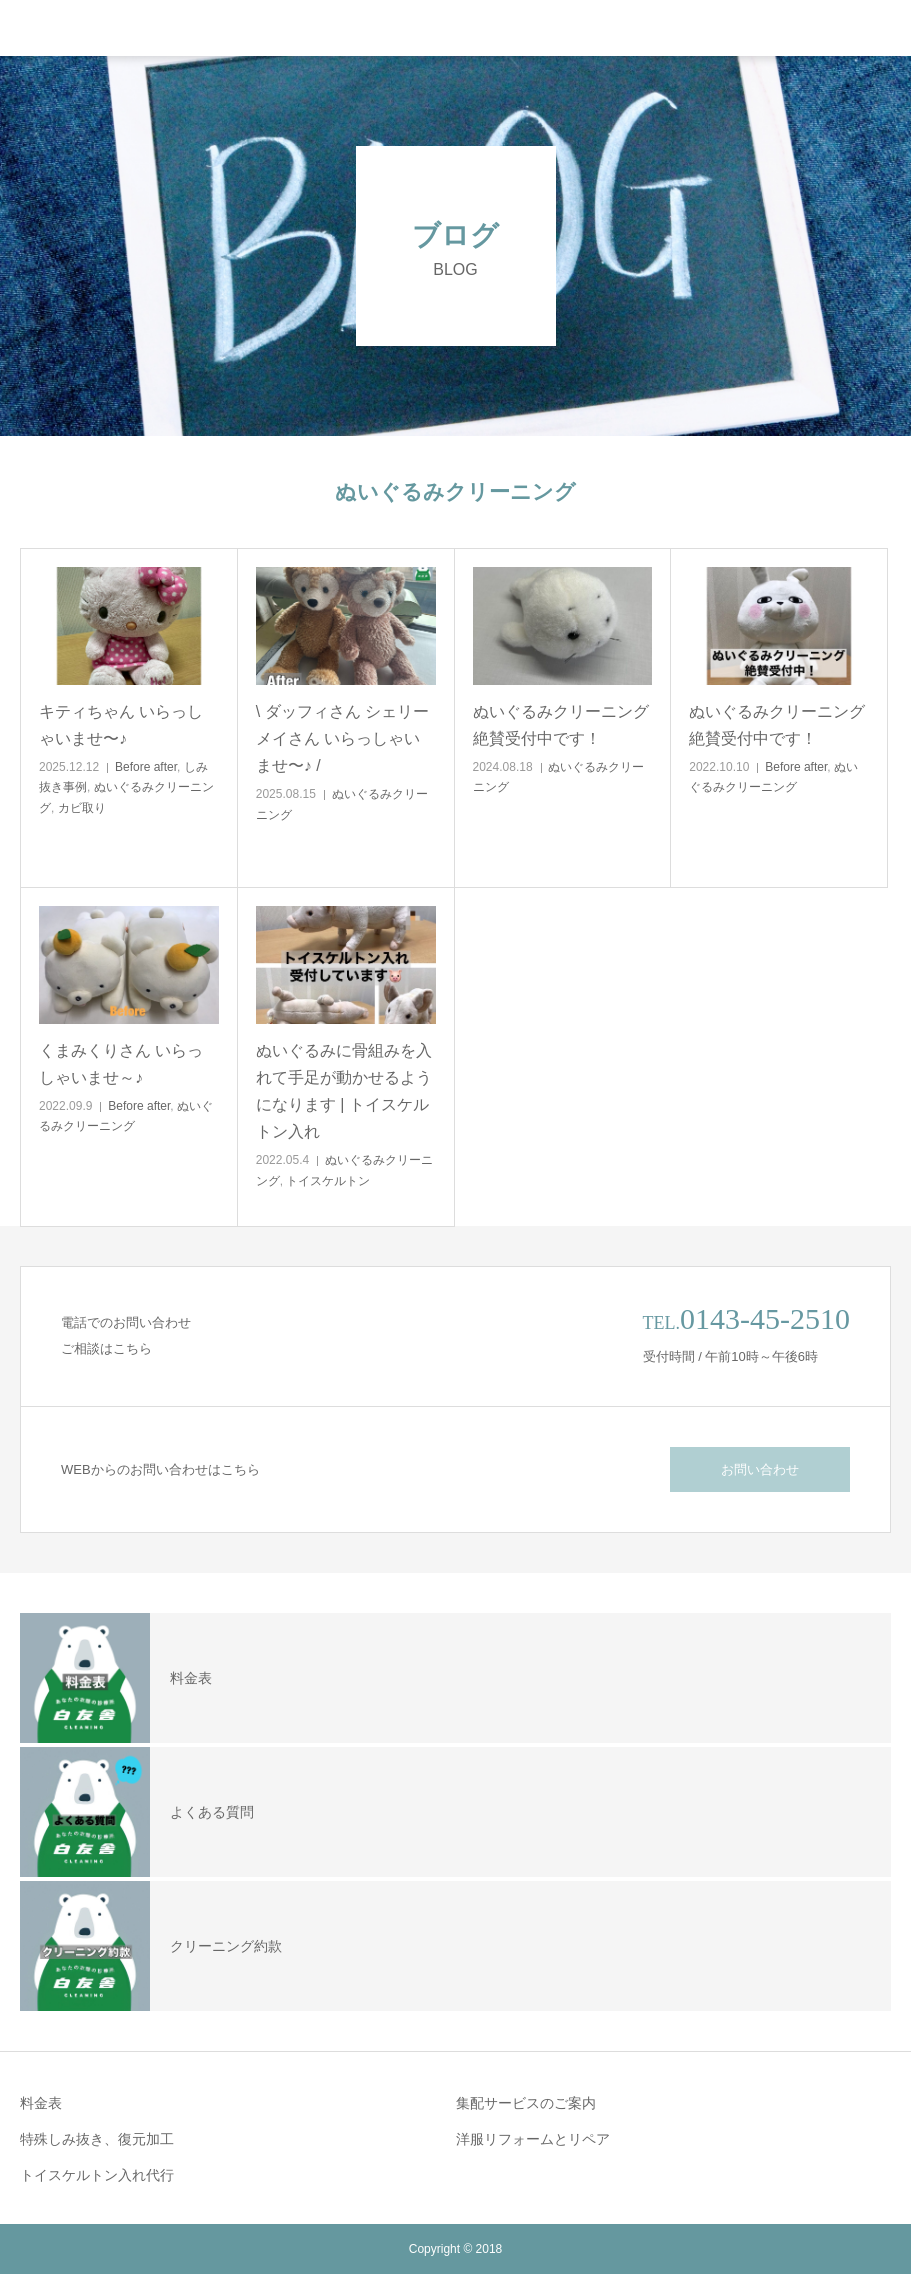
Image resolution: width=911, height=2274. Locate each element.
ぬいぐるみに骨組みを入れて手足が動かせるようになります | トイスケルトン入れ (344, 1091)
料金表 (41, 2103)
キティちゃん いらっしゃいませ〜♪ (121, 725)
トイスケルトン (328, 1181)
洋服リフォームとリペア (533, 2139)
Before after (146, 767)
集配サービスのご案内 (526, 2103)
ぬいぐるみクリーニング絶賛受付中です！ (561, 725)
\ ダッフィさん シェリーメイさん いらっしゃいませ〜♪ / (342, 738)
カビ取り (82, 808)
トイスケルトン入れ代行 (97, 2175)
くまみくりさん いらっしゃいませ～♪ (121, 1064)
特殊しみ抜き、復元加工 (97, 2139)
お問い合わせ (760, 1469)
